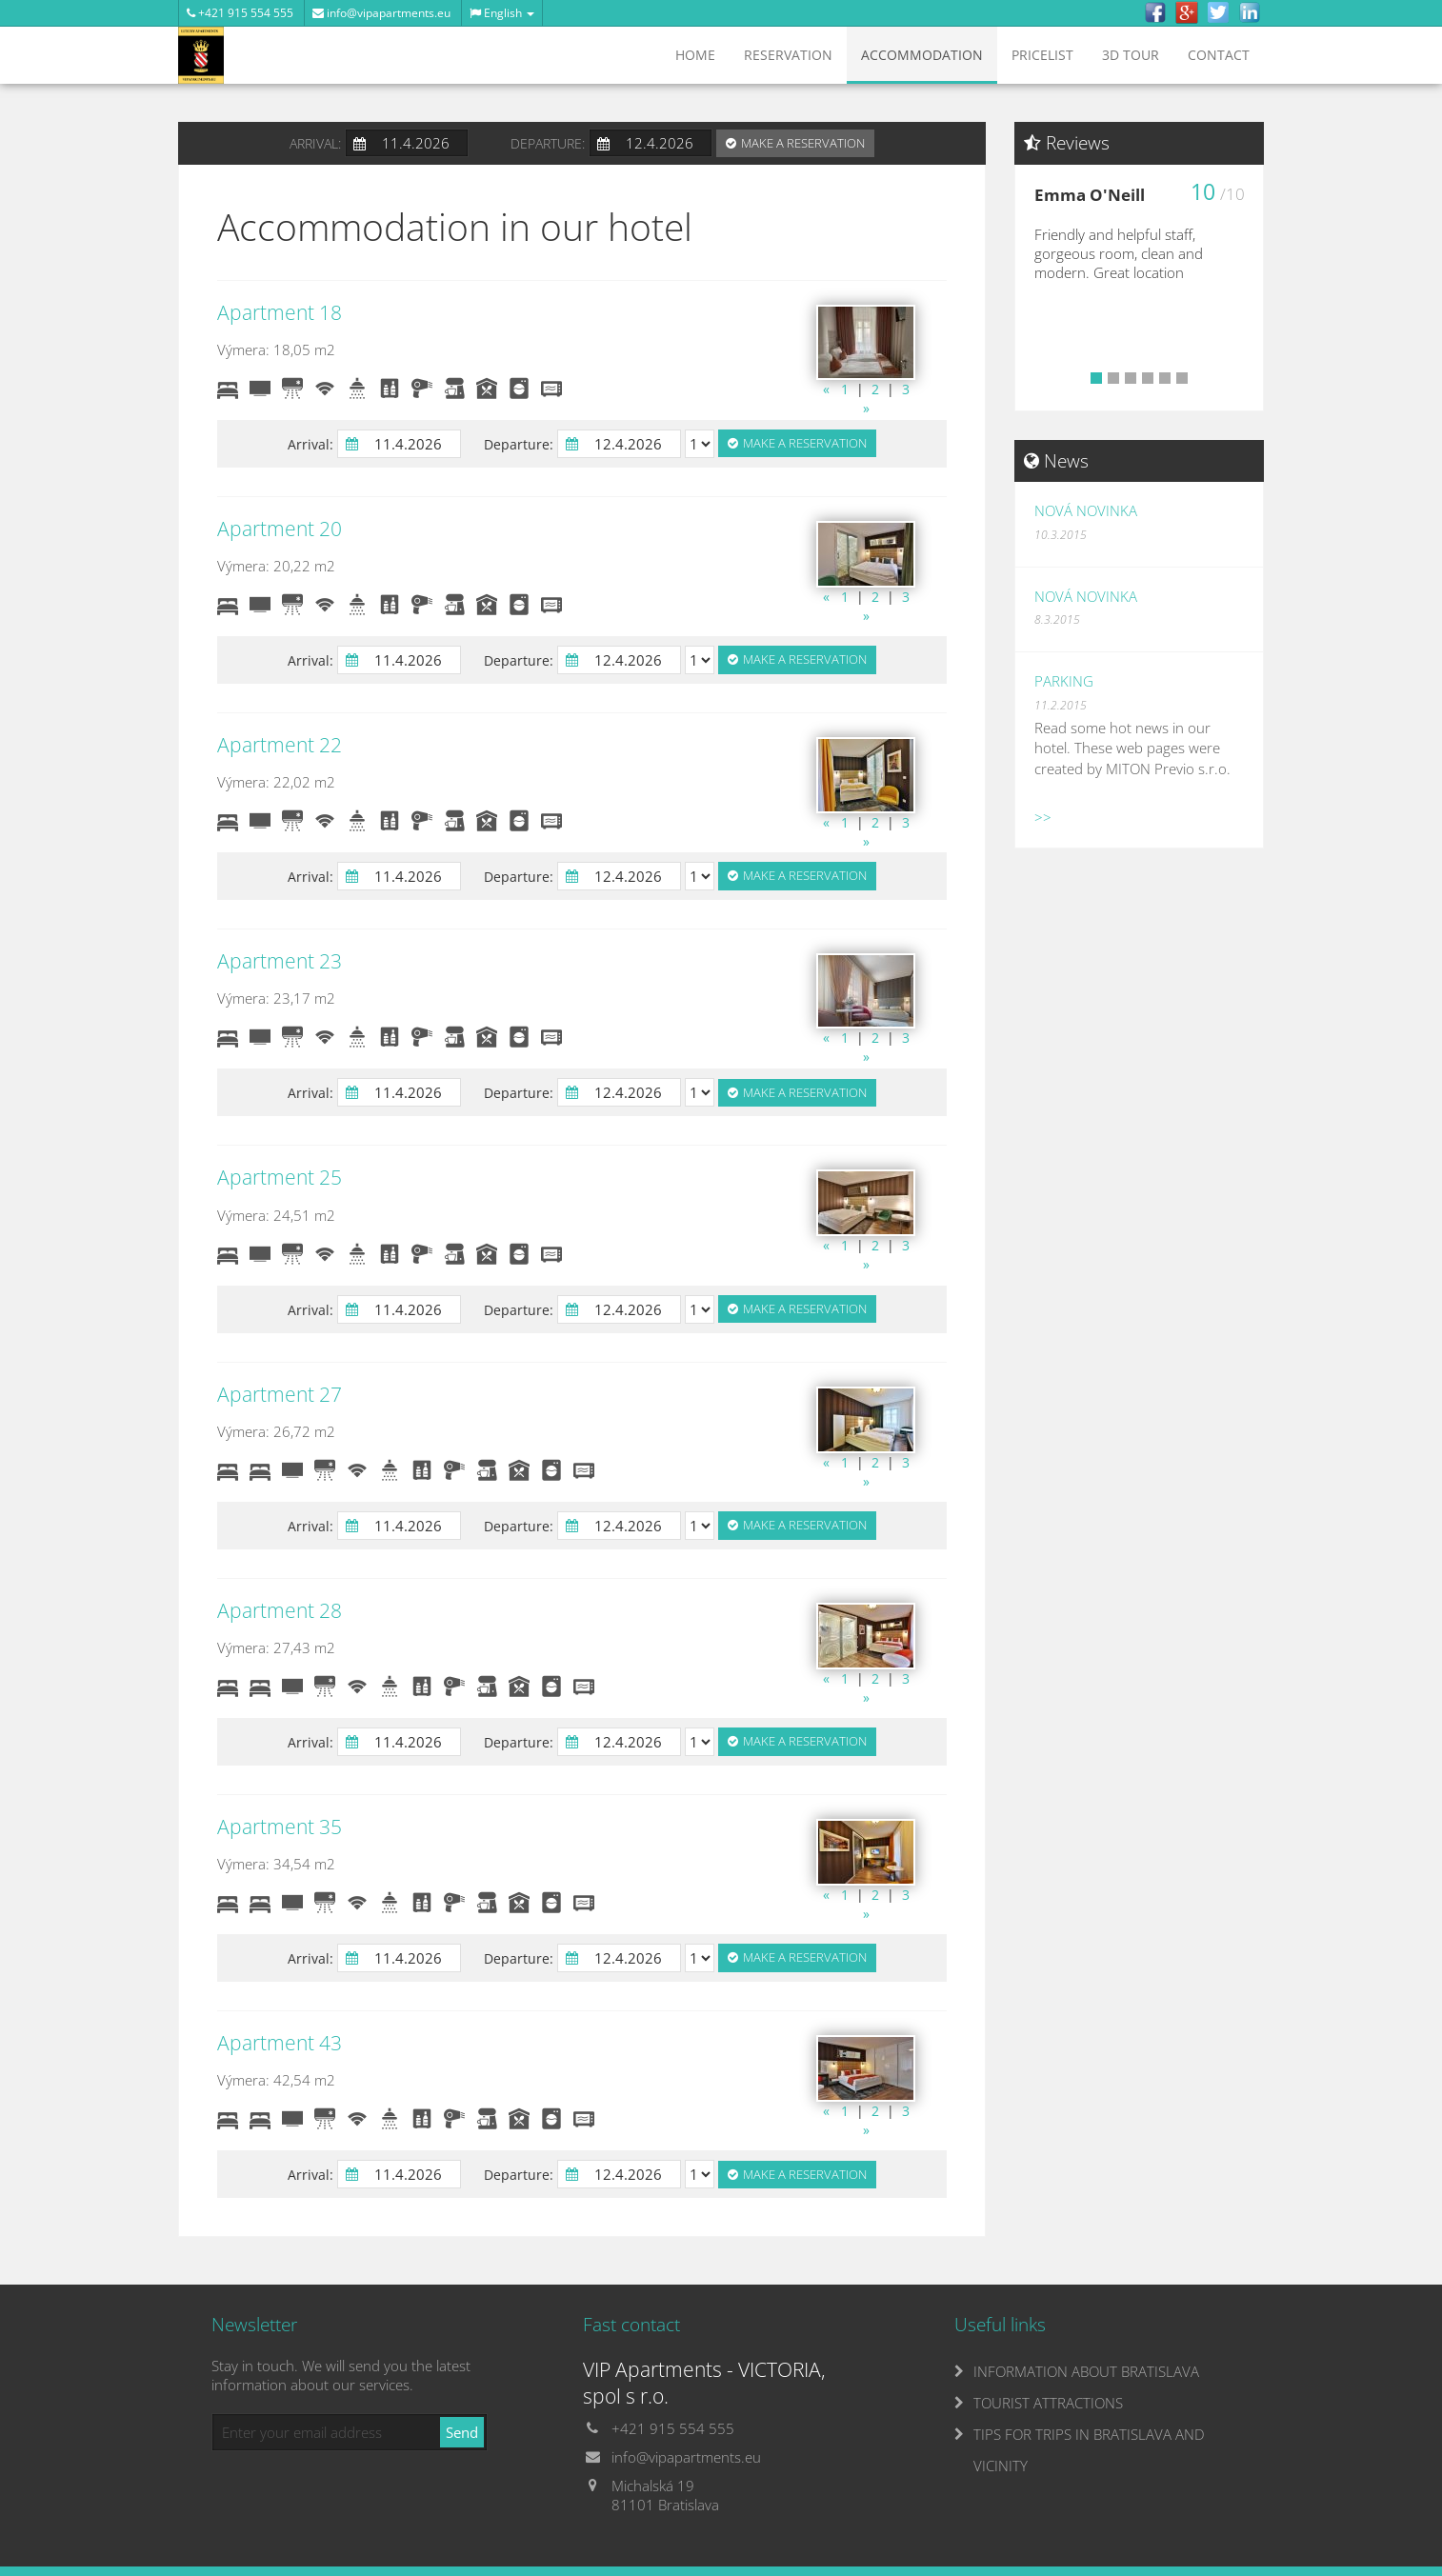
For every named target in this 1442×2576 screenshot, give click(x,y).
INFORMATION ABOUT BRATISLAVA (1086, 2371)
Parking (1063, 680)
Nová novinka (1085, 510)
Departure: (548, 143)
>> (1042, 817)
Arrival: (315, 143)
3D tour (1130, 55)
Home (695, 55)
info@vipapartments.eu (381, 13)
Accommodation (922, 55)
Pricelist (1042, 55)
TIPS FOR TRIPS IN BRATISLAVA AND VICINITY (1089, 2450)
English (502, 13)
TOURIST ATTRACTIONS (1048, 2402)
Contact (1219, 55)
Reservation (788, 55)
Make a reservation (803, 142)
